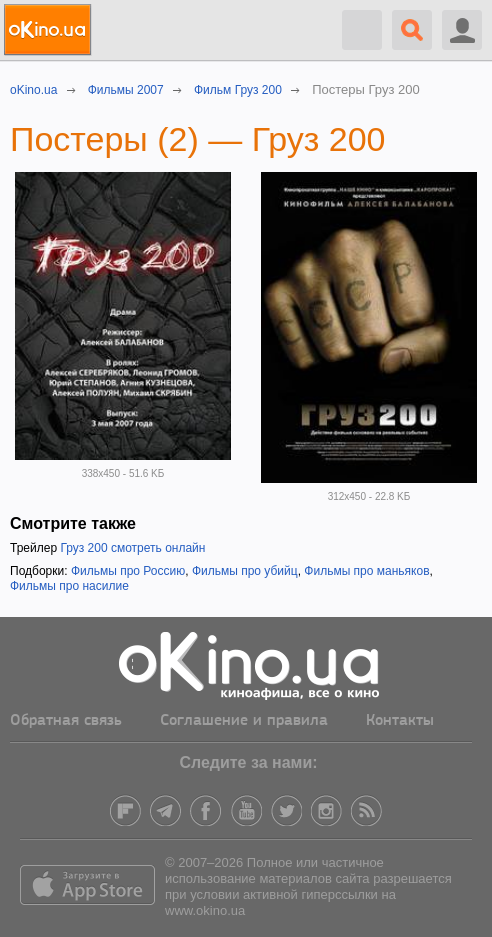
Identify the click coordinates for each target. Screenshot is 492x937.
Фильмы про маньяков (366, 571)
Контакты (400, 721)
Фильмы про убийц (245, 571)
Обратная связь (66, 721)
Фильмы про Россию (128, 571)
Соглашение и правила (244, 721)
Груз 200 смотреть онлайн (132, 548)
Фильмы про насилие (69, 586)
